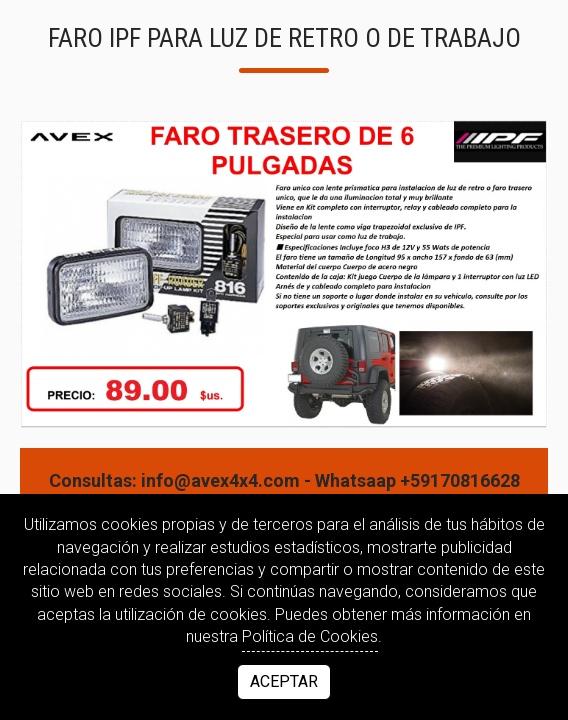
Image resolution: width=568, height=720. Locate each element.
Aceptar (284, 681)
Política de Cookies (310, 636)
